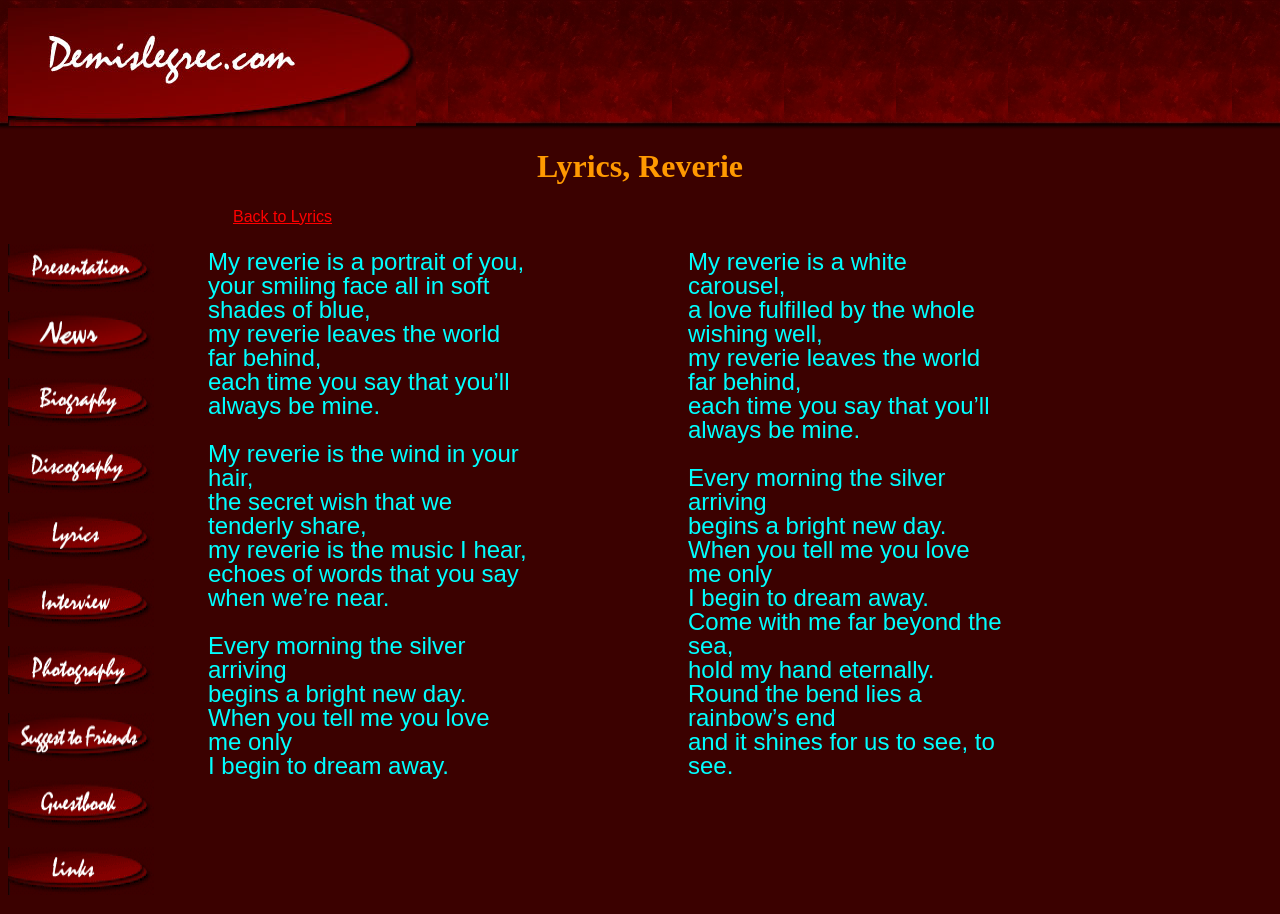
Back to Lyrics (282, 216)
